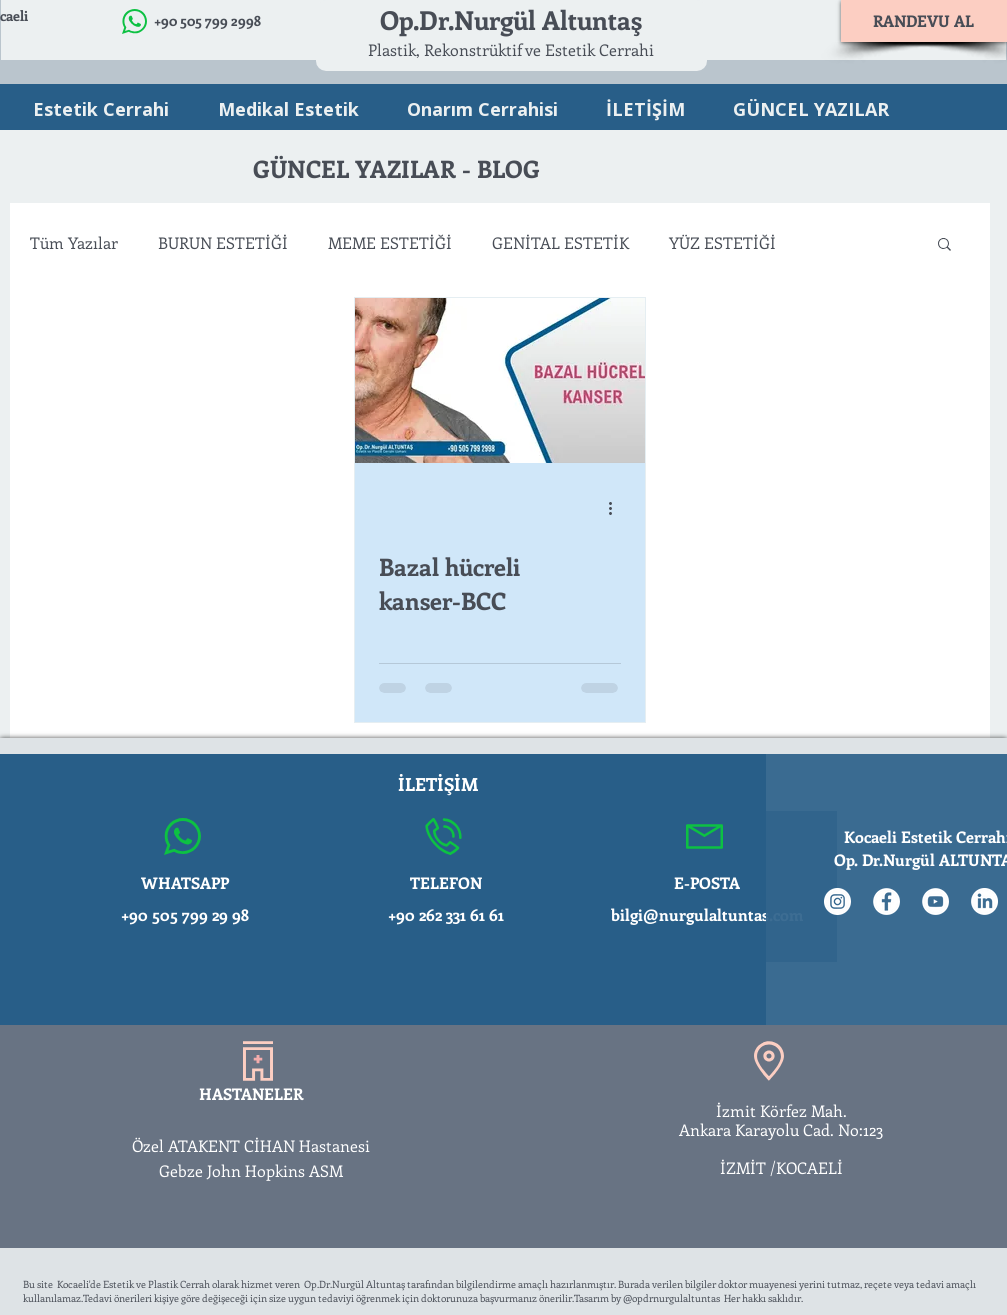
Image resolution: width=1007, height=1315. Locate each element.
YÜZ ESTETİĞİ (722, 242)
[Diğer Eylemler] (618, 508)
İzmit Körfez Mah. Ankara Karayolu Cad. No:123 (781, 1120)
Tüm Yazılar (74, 242)
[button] (944, 245)
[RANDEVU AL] (924, 21)
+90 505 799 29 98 (185, 914)
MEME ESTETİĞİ (390, 242)
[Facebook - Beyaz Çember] (886, 901)
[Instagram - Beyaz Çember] (837, 901)
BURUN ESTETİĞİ (223, 242)
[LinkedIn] (984, 901)
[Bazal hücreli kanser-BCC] (500, 380)
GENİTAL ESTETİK (560, 242)
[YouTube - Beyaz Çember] (935, 901)
